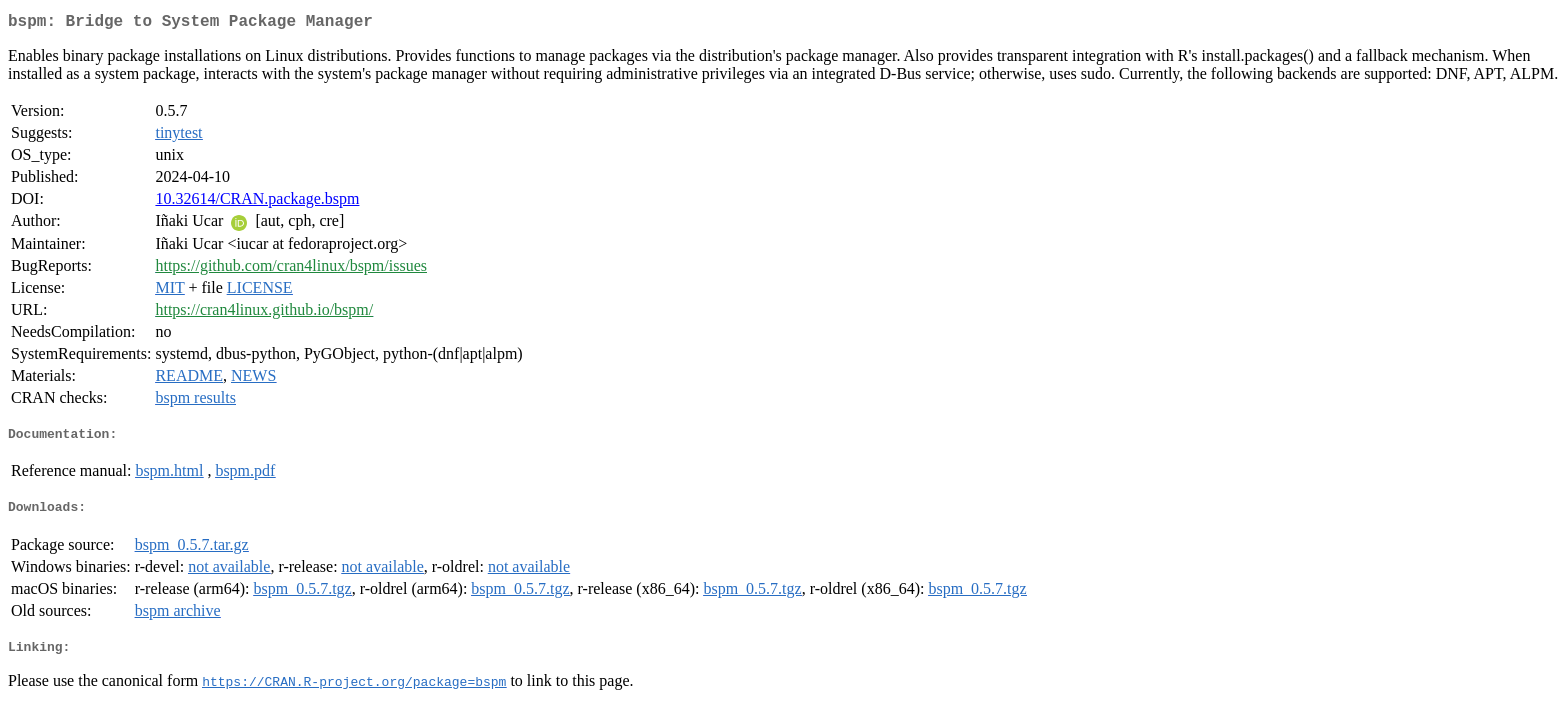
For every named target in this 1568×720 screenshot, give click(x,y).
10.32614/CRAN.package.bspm (257, 202)
